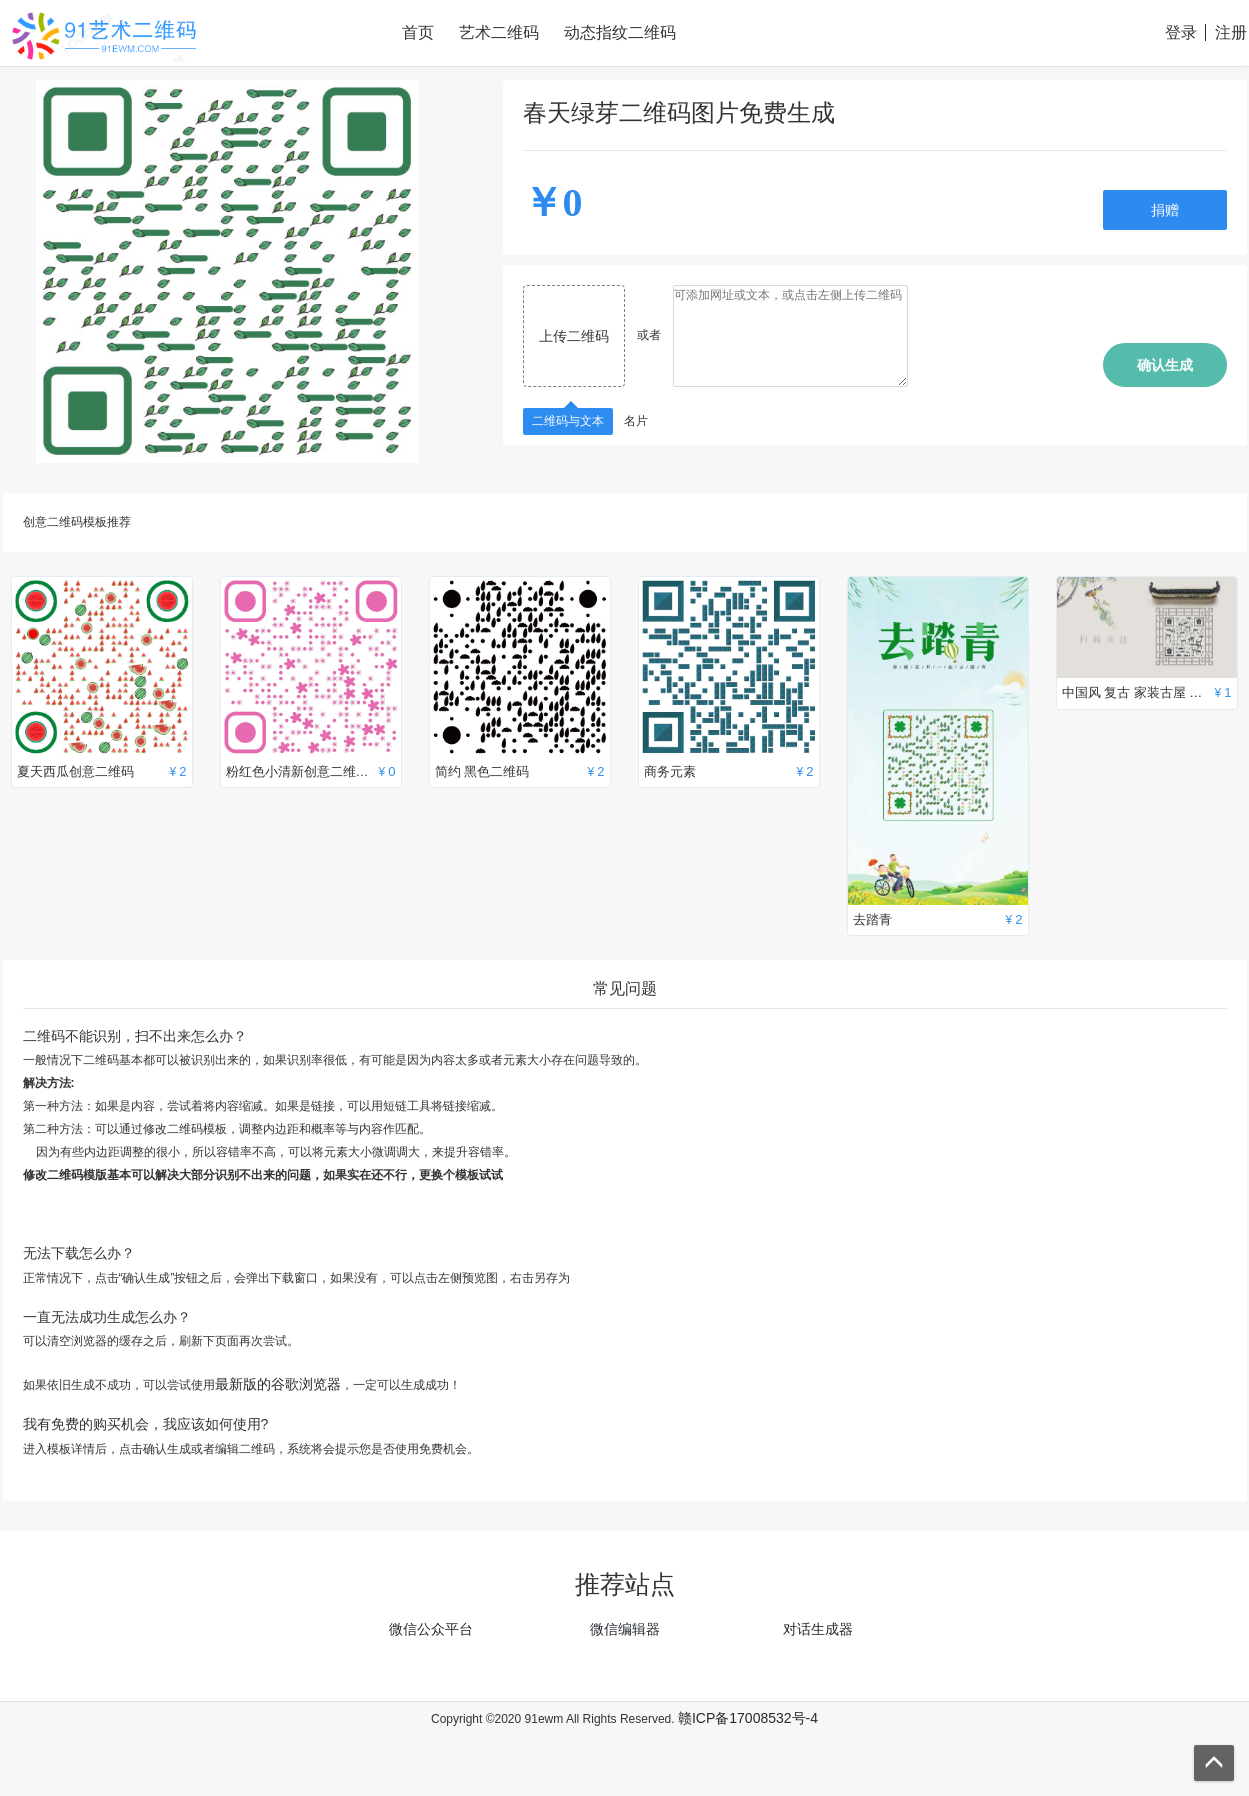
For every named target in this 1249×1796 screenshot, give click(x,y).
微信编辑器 (625, 1629)
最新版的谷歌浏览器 (278, 1384)
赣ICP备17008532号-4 (748, 1718)
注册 (1231, 32)
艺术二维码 (499, 32)
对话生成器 (818, 1629)
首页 (418, 32)
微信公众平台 (431, 1629)
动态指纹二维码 (620, 32)
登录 (1181, 32)
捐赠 (1165, 210)
